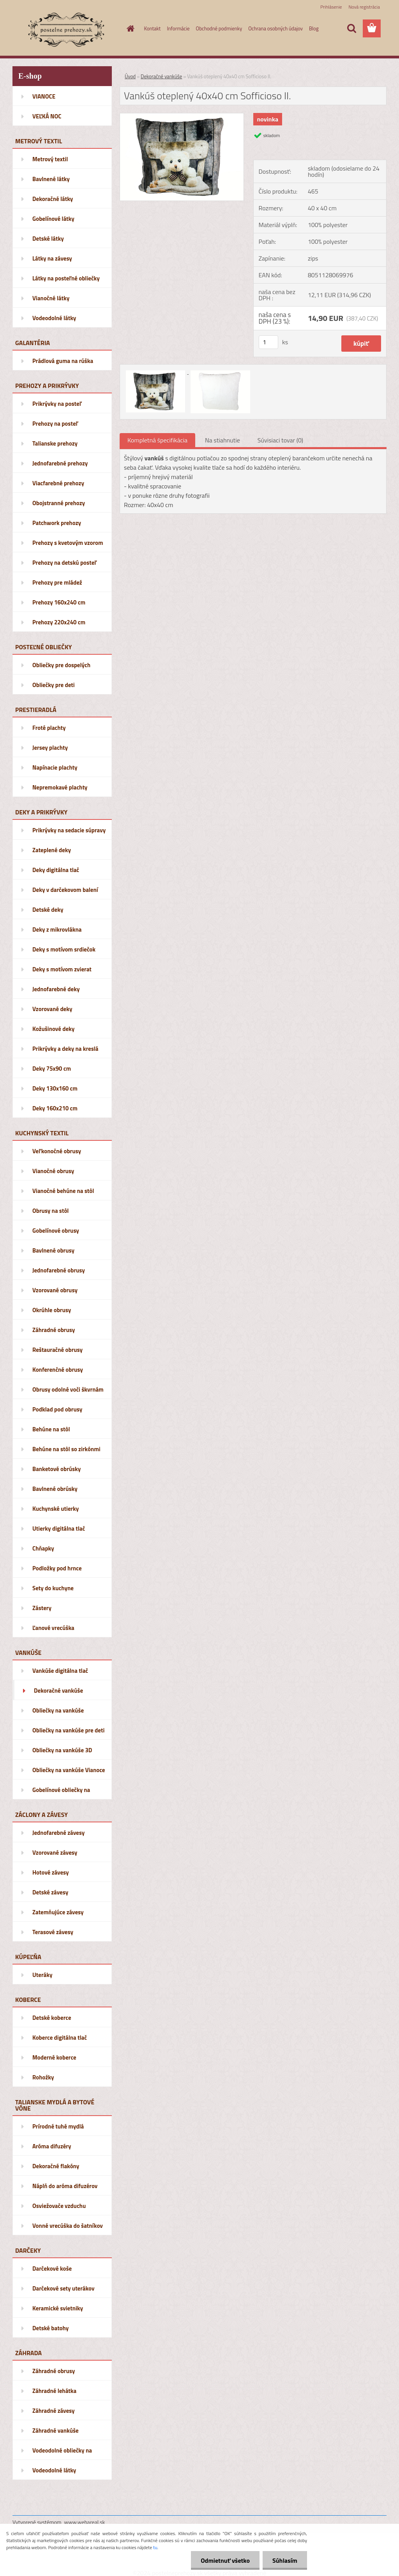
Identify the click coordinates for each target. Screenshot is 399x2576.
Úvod (130, 76)
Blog (314, 28)
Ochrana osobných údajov (275, 28)
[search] (351, 28)
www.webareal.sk (84, 2522)
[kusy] (268, 342)
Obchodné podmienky (219, 28)
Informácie (178, 28)
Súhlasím (284, 2560)
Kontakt (152, 28)
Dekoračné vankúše (161, 76)
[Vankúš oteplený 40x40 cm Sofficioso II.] (182, 116)
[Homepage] (129, 28)
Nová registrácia (364, 7)
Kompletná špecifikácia (157, 440)
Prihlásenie (331, 7)
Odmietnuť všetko (225, 2560)
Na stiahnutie (222, 440)
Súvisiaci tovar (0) (280, 440)
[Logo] (66, 28)
